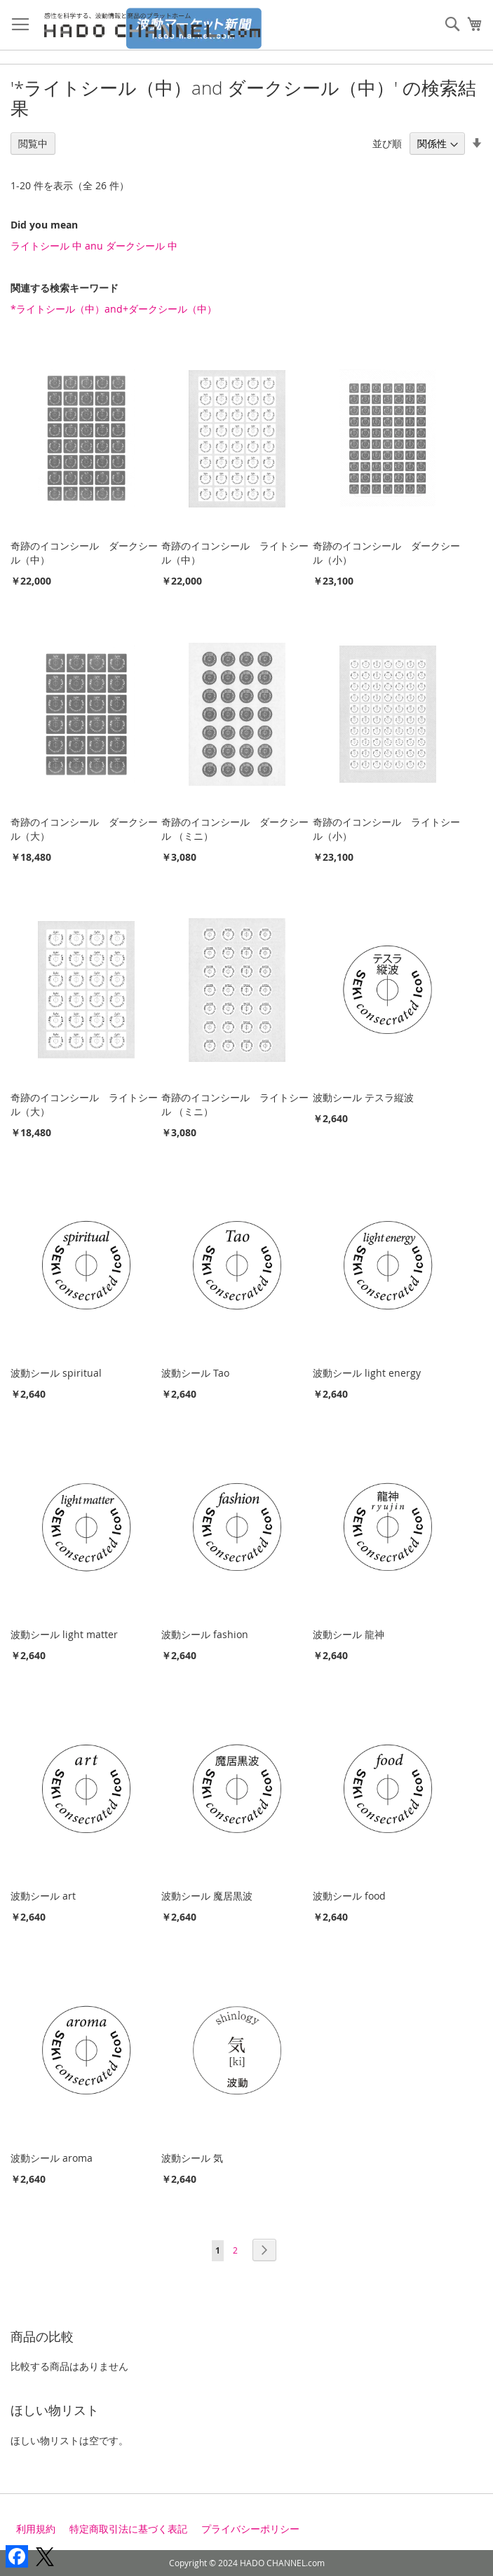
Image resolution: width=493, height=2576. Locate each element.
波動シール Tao (195, 1372)
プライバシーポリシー (250, 2528)
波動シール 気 (192, 2158)
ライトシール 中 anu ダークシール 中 (94, 245)
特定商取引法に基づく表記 (128, 2528)
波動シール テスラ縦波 (363, 1097)
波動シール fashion (204, 1634)
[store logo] (157, 25)
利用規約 (35, 2528)
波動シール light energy (367, 1372)
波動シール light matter (64, 1634)
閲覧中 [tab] (33, 143)
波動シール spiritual (56, 1372)
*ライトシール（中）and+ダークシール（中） (114, 308)
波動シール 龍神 (348, 1634)
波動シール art (43, 1895)
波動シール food (349, 1895)
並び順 (387, 143)
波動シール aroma (52, 2158)
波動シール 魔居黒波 (206, 1895)
